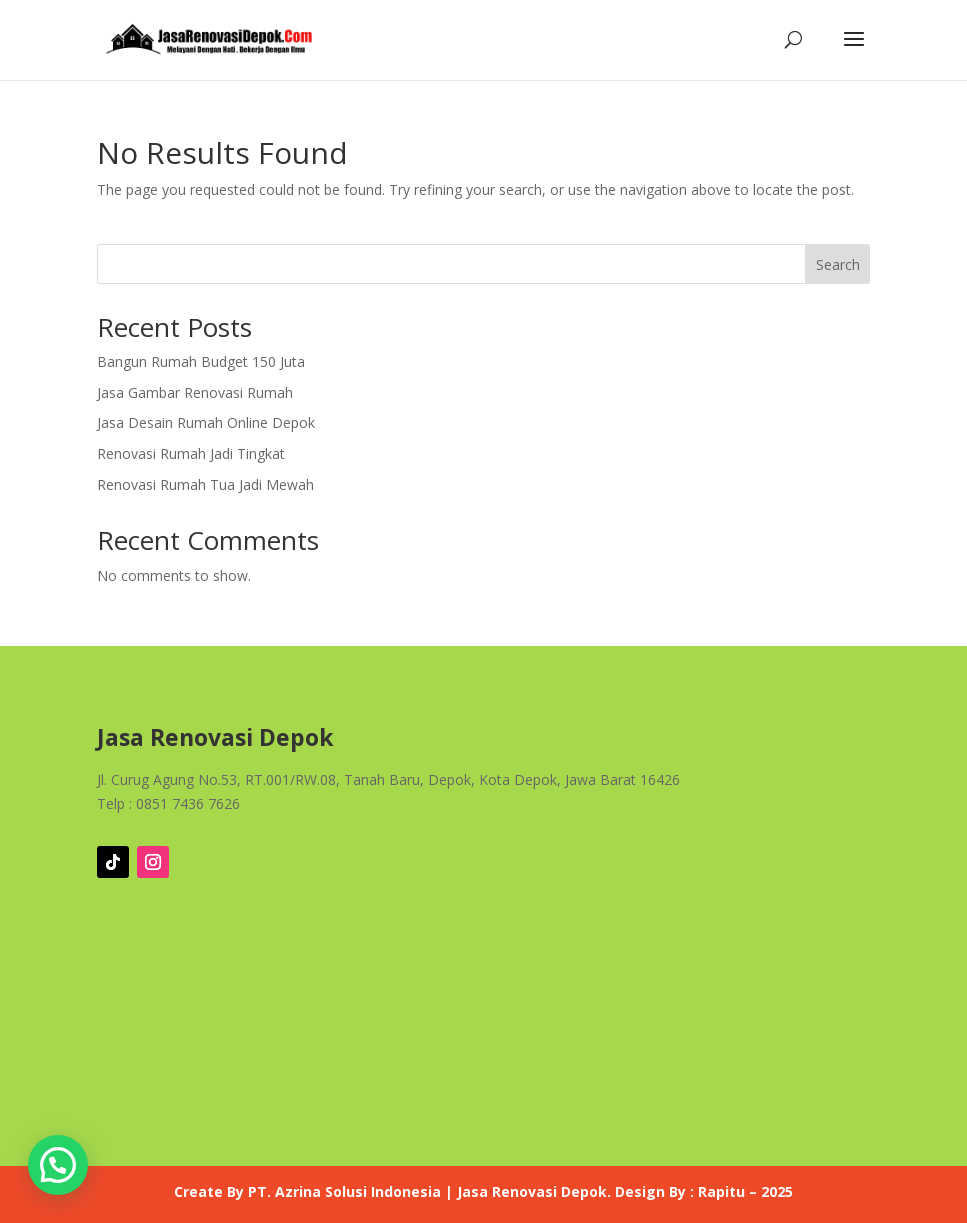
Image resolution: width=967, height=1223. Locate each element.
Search (838, 264)
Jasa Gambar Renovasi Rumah (195, 392)
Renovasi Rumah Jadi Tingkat (191, 453)
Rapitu (721, 1191)
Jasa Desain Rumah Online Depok (206, 422)
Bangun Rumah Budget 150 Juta (201, 361)
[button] (58, 1165)
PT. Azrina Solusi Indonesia (344, 1191)
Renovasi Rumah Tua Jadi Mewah (205, 484)
